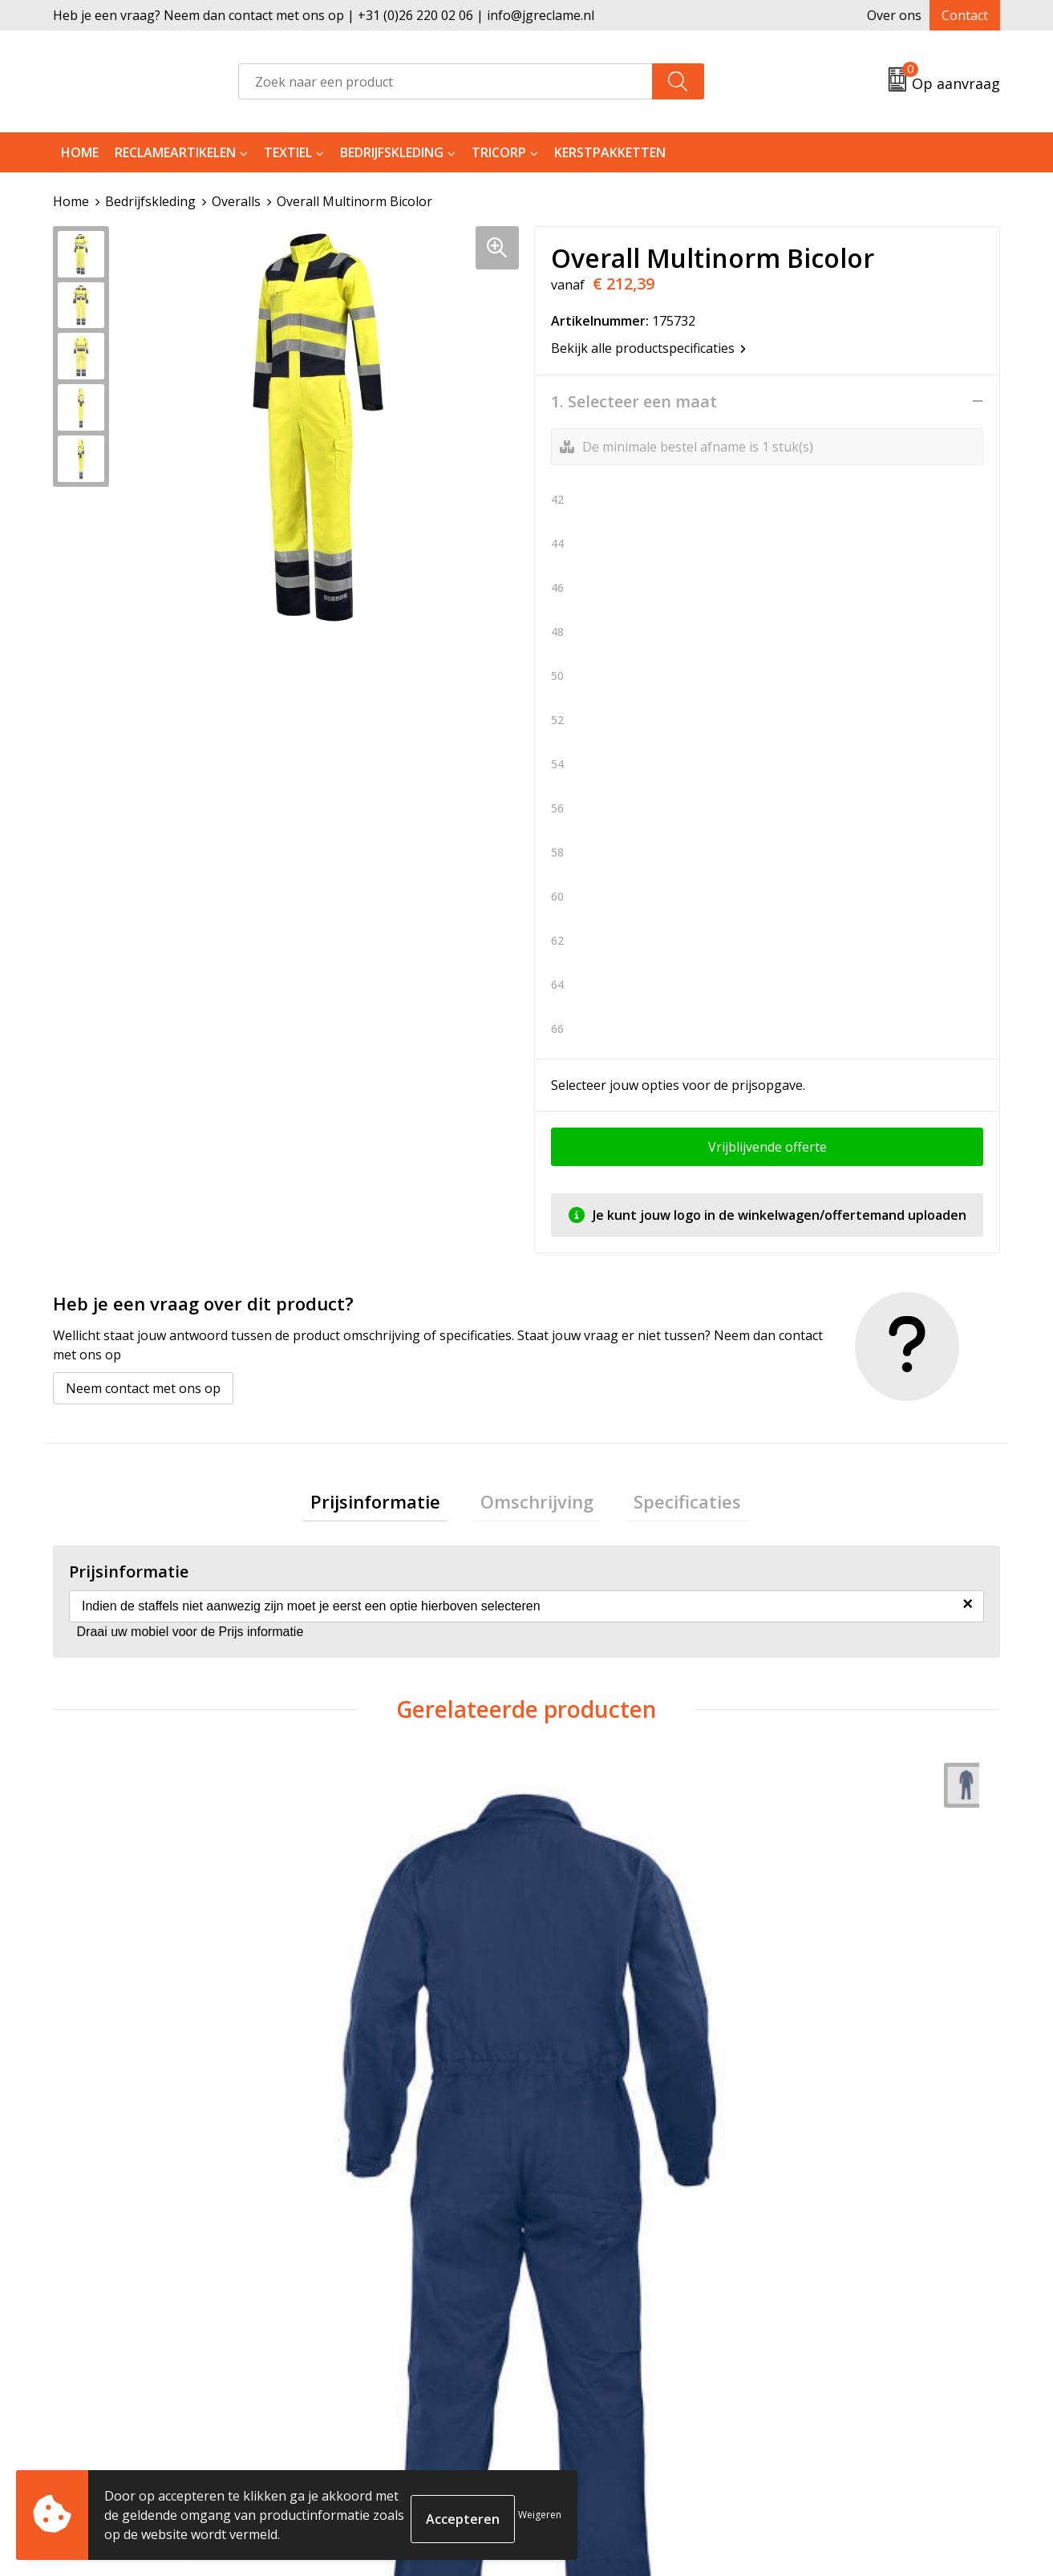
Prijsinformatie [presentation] (391, 1505)
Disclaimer (812, 2367)
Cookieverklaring (833, 2318)
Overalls (236, 201)
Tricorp (499, 152)
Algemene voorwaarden (853, 2294)
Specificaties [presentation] (671, 1505)
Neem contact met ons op (143, 1387)
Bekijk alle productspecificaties (648, 347)
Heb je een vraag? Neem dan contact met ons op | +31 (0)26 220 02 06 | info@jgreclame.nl (323, 15)
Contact (965, 15)
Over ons (894, 15)
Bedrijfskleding (391, 152)
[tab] (391, 1505)
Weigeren (539, 2514)
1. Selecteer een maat (634, 401)
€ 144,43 (594, 2053)
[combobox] (445, 81)
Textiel (288, 152)
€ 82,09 (115, 2053)
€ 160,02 (356, 2053)
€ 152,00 (830, 2053)
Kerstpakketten (610, 152)
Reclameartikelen (175, 152)
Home (80, 152)
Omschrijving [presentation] (536, 1505)
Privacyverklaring (833, 2343)
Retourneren (585, 2318)
